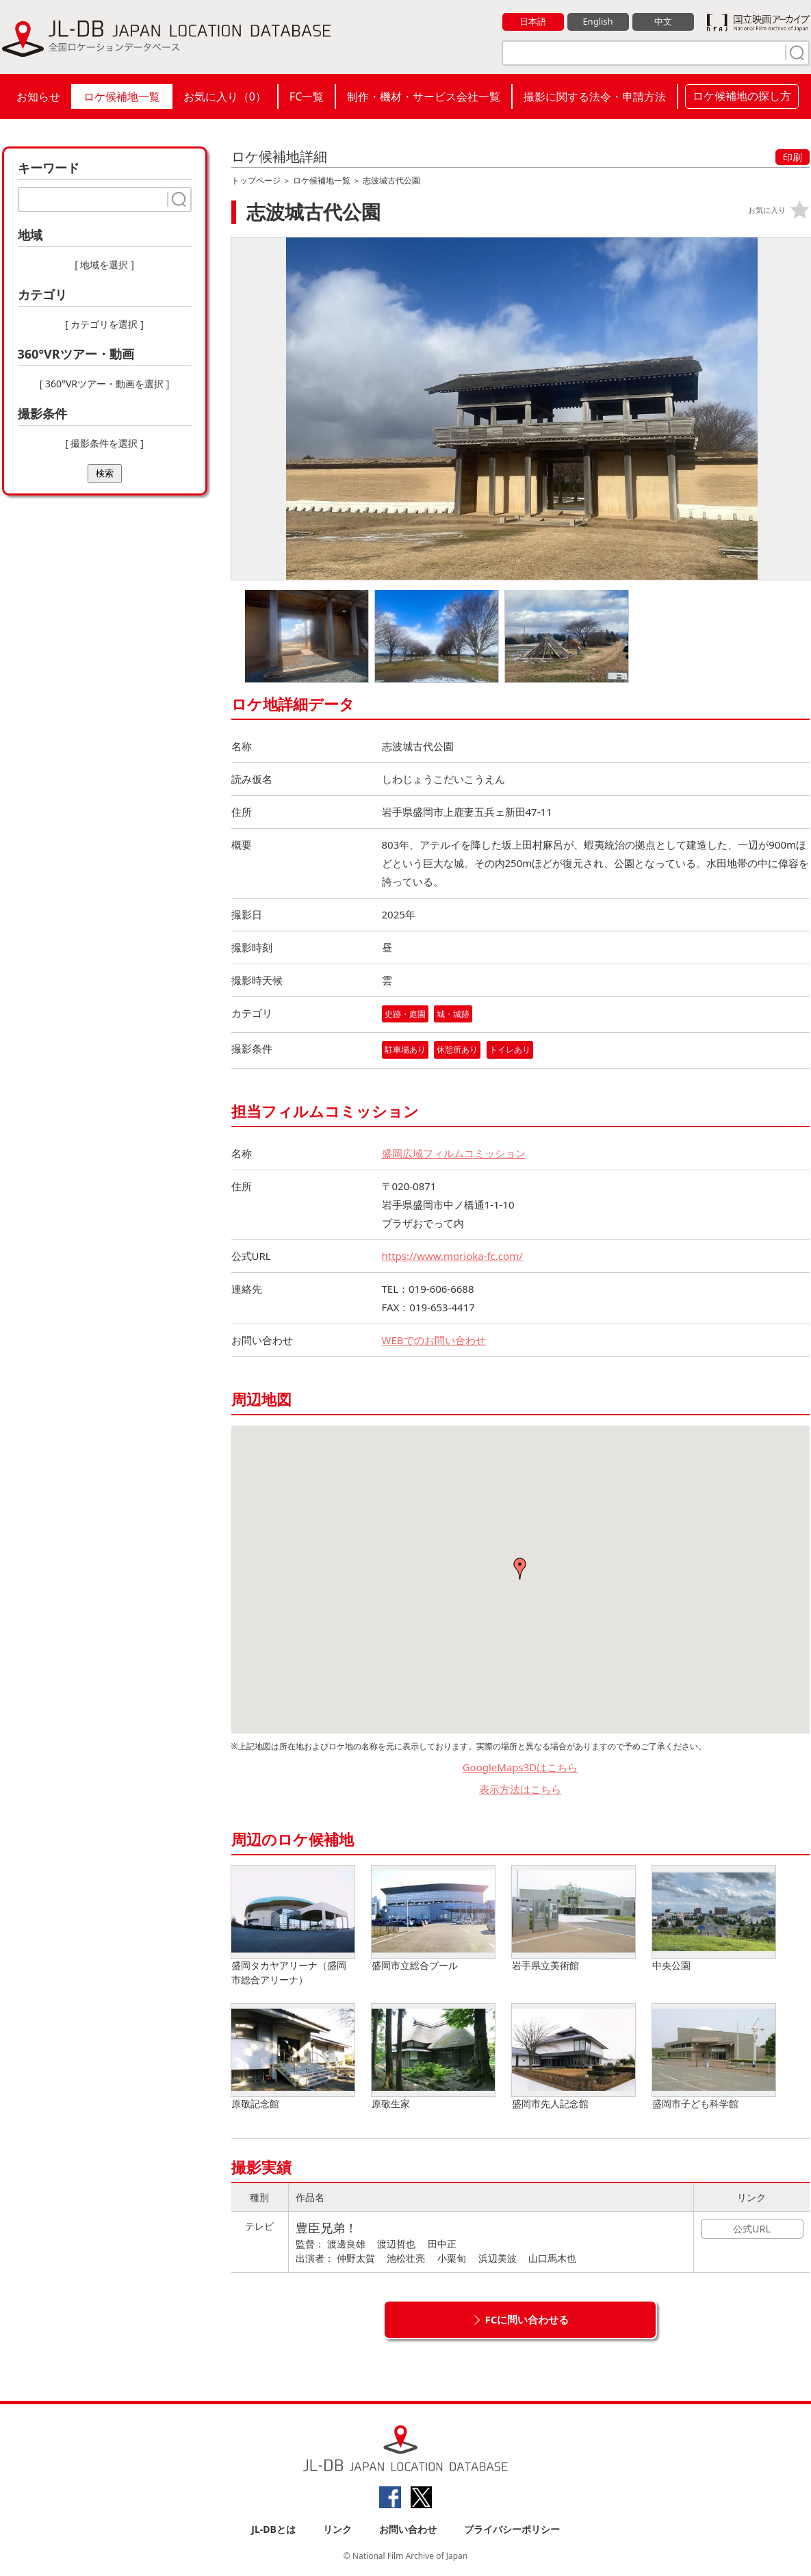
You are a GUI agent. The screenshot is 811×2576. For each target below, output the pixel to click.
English (597, 21)
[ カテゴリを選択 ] (104, 324)
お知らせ (38, 96)
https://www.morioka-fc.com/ (452, 1256)
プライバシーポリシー (512, 2529)
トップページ (256, 180)
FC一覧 (306, 96)
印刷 (792, 157)
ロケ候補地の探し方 (742, 95)
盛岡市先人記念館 (573, 2057)
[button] (520, 1569)
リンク (337, 2529)
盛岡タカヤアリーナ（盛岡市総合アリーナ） (293, 1926)
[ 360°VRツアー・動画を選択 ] (105, 383)
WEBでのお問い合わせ (434, 1340)
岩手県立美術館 (573, 1919)
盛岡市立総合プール (433, 1919)
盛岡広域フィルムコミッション (454, 1153)
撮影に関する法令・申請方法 (595, 96)
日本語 (532, 21)
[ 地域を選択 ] (104, 264)
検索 (105, 473)
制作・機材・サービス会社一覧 (423, 96)
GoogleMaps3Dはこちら (520, 1767)
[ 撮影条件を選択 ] (104, 443)
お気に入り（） (224, 96)
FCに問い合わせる (527, 2319)
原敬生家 (433, 2057)
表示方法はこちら (520, 1789)
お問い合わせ (408, 2529)
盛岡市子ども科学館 (713, 2057)
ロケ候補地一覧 (121, 96)
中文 (663, 21)
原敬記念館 (293, 2057)
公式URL (752, 2228)
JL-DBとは (273, 2529)
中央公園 (713, 1919)
